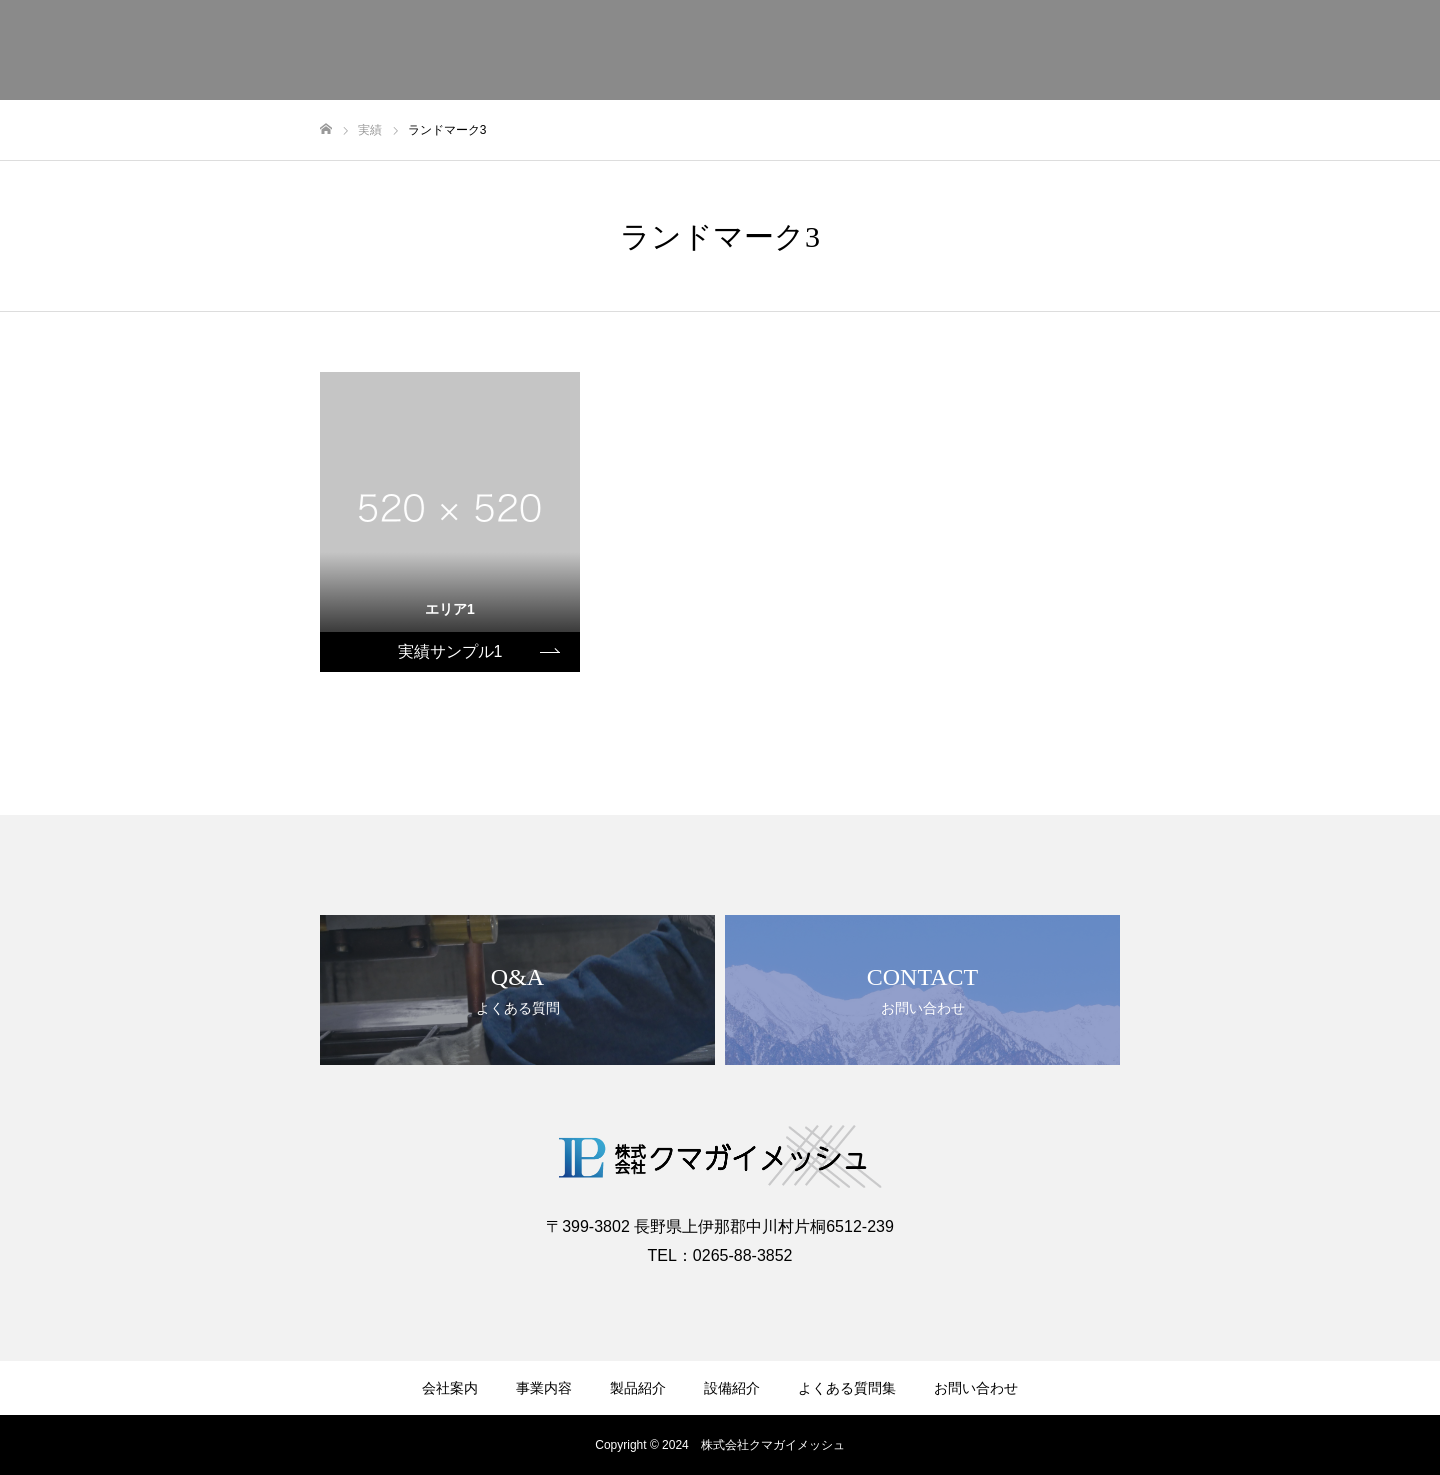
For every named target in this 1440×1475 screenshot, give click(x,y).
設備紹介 (732, 1388)
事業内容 (544, 1388)
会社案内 (450, 1388)
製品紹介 (638, 1388)
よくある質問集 (847, 1388)
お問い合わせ (976, 1388)
